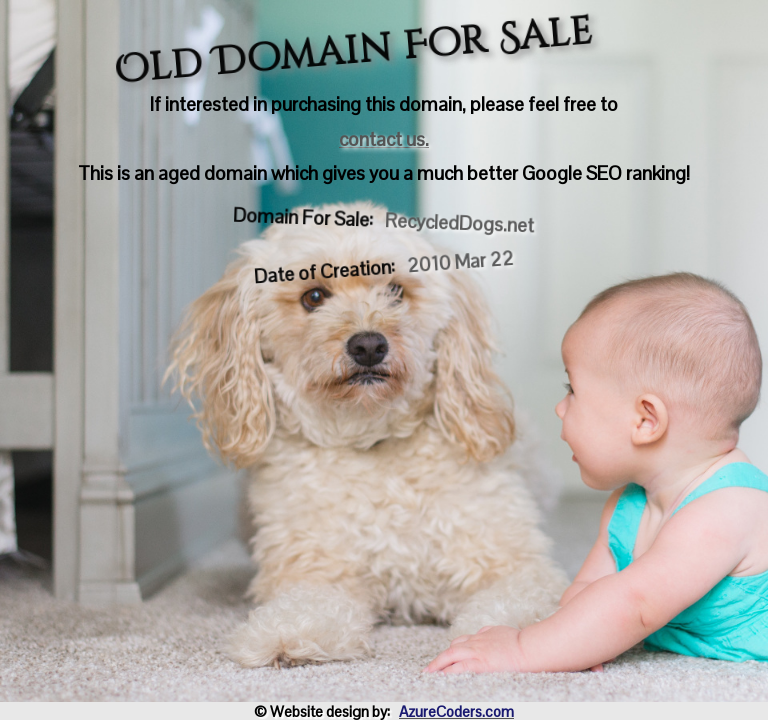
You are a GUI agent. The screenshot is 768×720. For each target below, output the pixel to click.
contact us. (384, 139)
